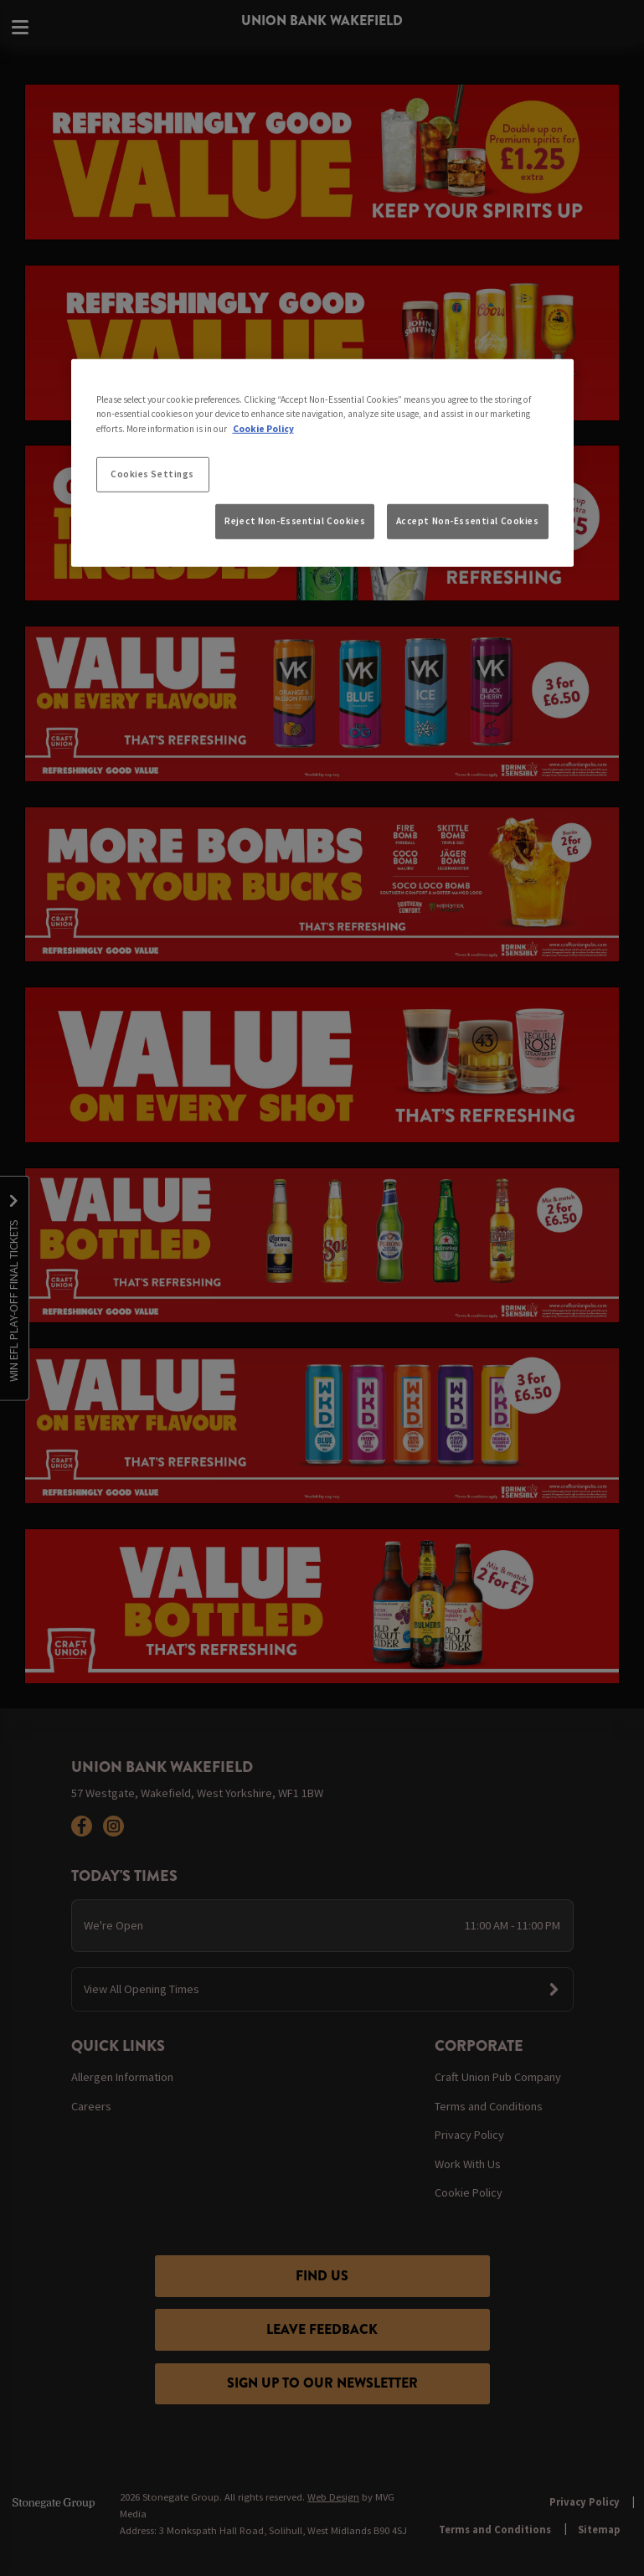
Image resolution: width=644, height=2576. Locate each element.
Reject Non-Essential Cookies (294, 521)
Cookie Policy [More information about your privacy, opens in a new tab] (263, 428)
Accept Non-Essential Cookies (467, 521)
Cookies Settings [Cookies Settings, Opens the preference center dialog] (152, 473)
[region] (322, 463)
